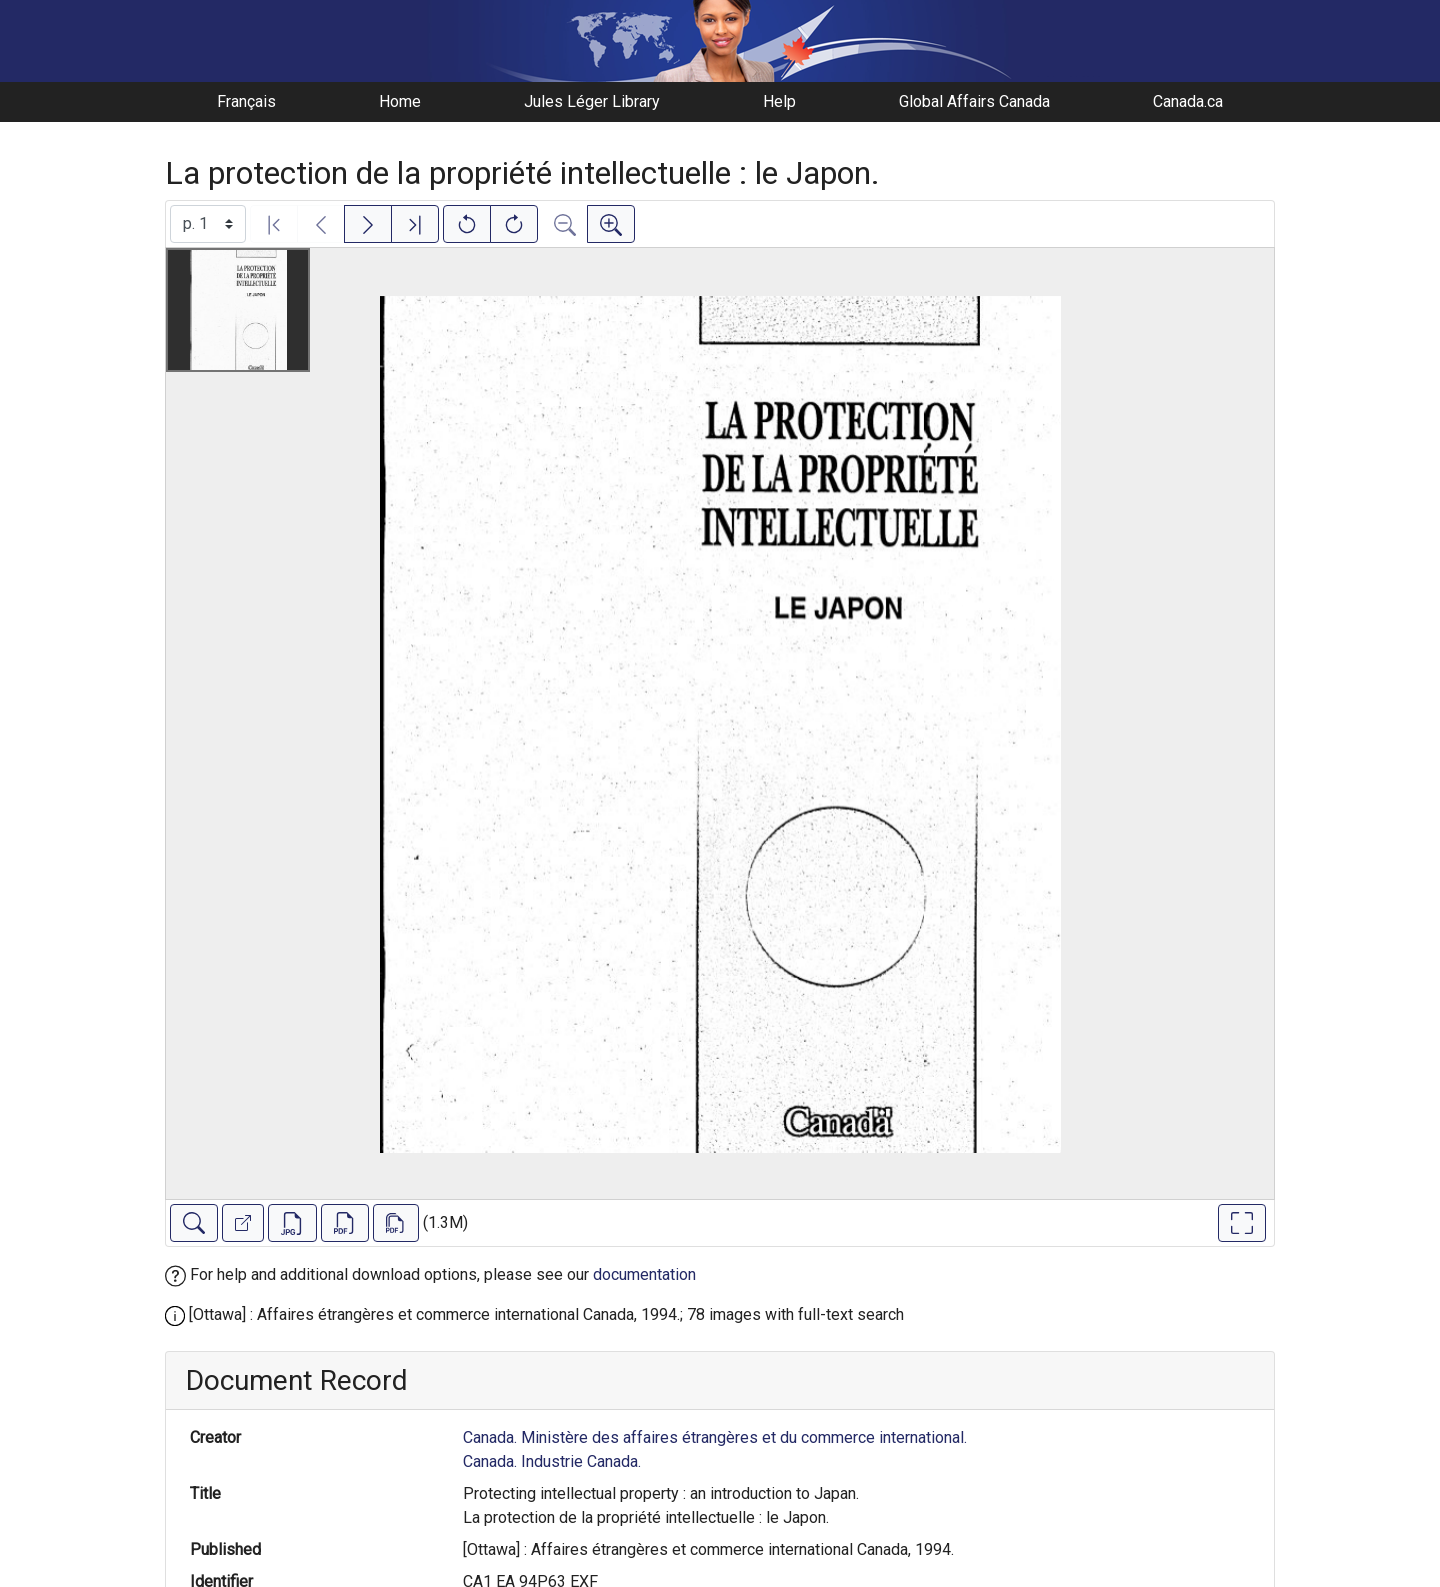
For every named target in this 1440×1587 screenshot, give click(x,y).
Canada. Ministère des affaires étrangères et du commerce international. (715, 1437)
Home (400, 101)
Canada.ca (1188, 101)
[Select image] (208, 224)
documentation (644, 1274)
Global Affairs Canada (974, 101)
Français (246, 101)
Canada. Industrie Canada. (552, 1461)
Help (779, 101)
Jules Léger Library (592, 101)
